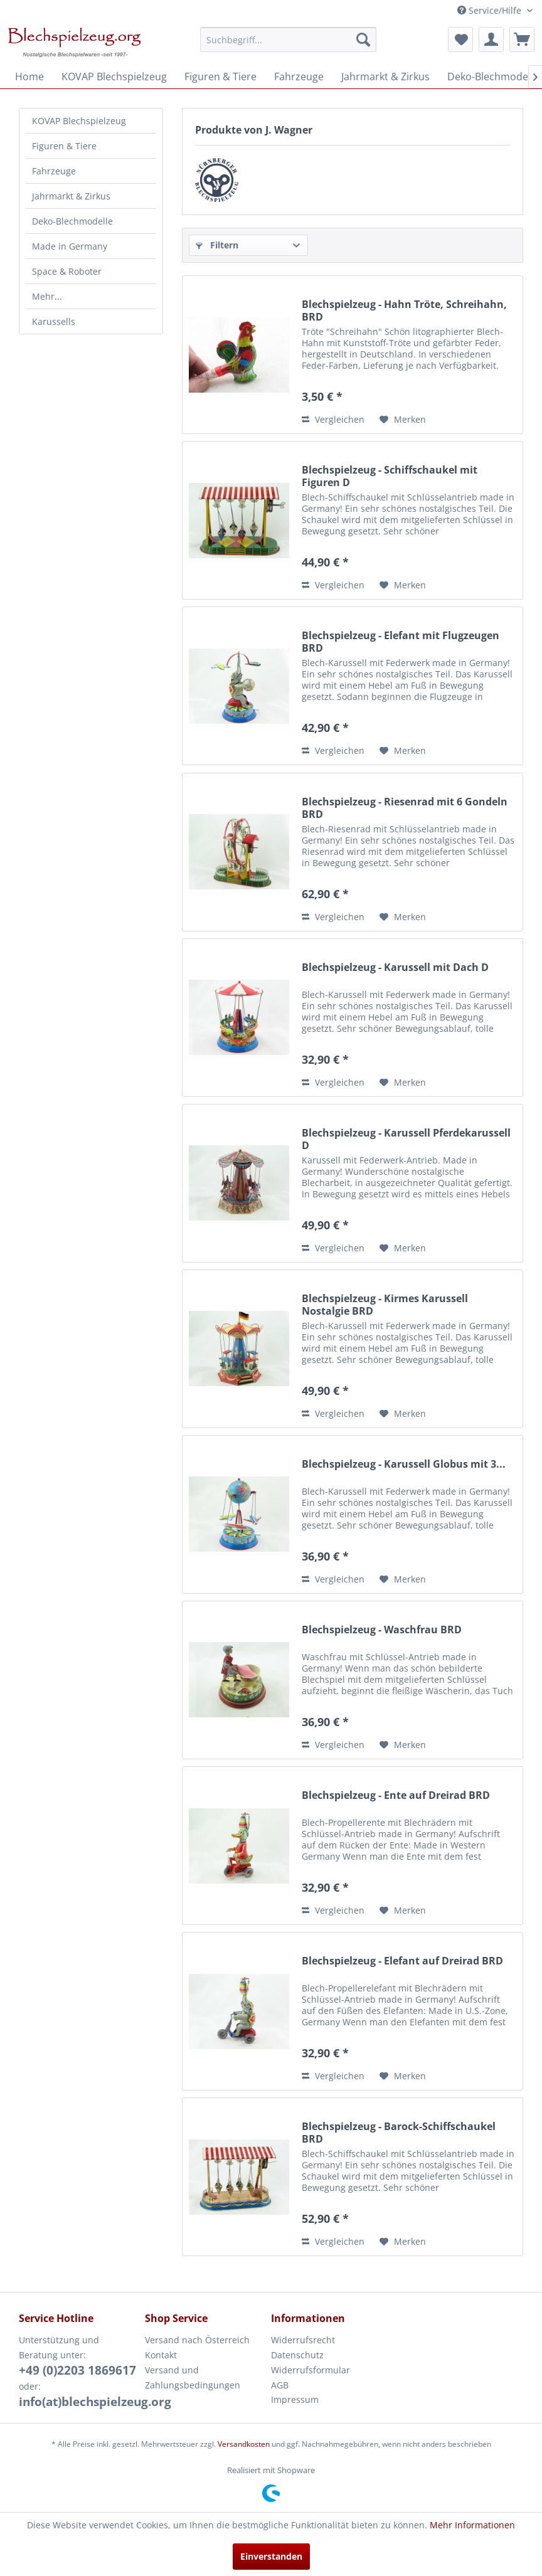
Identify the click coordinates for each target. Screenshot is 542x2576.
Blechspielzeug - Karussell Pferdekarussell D (406, 1139)
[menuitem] (288, 39)
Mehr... (47, 296)
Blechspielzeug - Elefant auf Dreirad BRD (402, 1961)
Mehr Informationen (472, 2525)
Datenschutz (297, 2355)
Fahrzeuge (54, 171)
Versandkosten (244, 2444)
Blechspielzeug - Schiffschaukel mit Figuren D (389, 476)
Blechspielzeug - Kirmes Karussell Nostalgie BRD (385, 1304)
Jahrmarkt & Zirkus (71, 196)
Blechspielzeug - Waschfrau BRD (382, 1629)
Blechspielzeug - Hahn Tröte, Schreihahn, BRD (404, 310)
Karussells (53, 321)
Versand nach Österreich (197, 2340)
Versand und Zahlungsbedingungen (192, 2377)
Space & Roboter (67, 271)
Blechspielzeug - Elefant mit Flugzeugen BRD (400, 641)
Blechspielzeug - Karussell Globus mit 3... (404, 1464)
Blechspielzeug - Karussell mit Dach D (395, 967)
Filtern (217, 245)
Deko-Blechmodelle (72, 221)
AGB (280, 2385)
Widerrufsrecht (303, 2340)
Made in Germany (69, 246)
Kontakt (161, 2355)
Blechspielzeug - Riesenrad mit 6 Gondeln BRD (404, 807)
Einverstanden (271, 2556)
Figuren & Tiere (64, 146)
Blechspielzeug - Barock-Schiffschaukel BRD (399, 2132)
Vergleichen (333, 419)
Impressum (295, 2399)
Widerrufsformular (310, 2370)
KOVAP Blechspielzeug (79, 121)
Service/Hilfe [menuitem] (490, 10)
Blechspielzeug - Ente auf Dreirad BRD (396, 1795)
